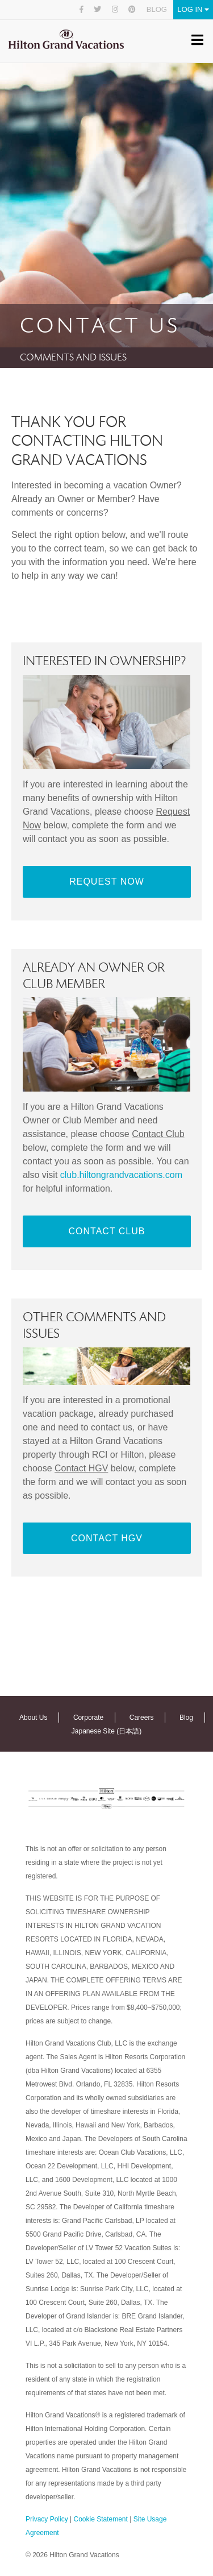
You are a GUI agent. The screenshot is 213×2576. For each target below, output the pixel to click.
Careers (142, 1718)
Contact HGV (107, 1538)
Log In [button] (193, 9)
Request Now (106, 881)
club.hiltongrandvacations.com (121, 1175)
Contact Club (107, 1231)
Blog (157, 9)
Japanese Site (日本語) (106, 1731)
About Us (33, 1718)
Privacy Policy (47, 2519)
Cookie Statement (100, 2519)
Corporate (88, 1718)
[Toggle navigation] (197, 41)
